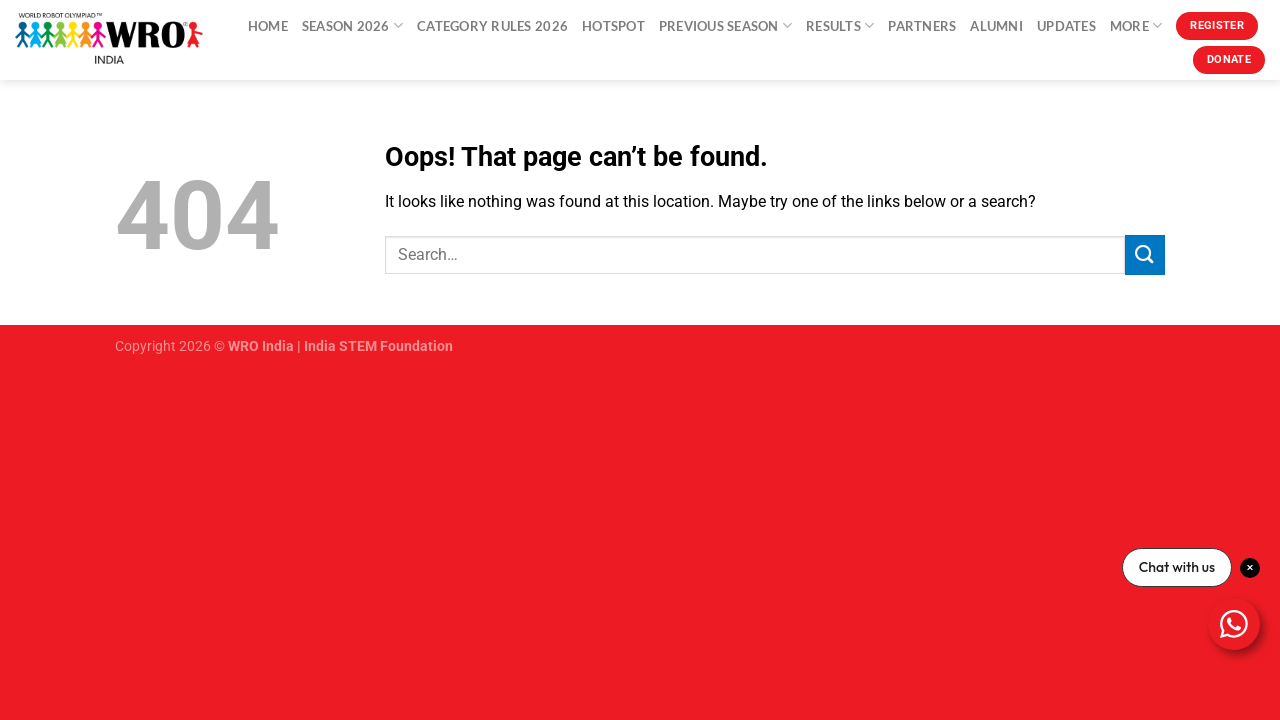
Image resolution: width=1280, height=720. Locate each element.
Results (840, 25)
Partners (922, 26)
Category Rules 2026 (492, 26)
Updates (1066, 26)
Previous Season (725, 25)
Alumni (996, 26)
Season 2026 (352, 25)
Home (268, 26)
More (1136, 25)
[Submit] (1145, 254)
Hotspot (613, 26)
